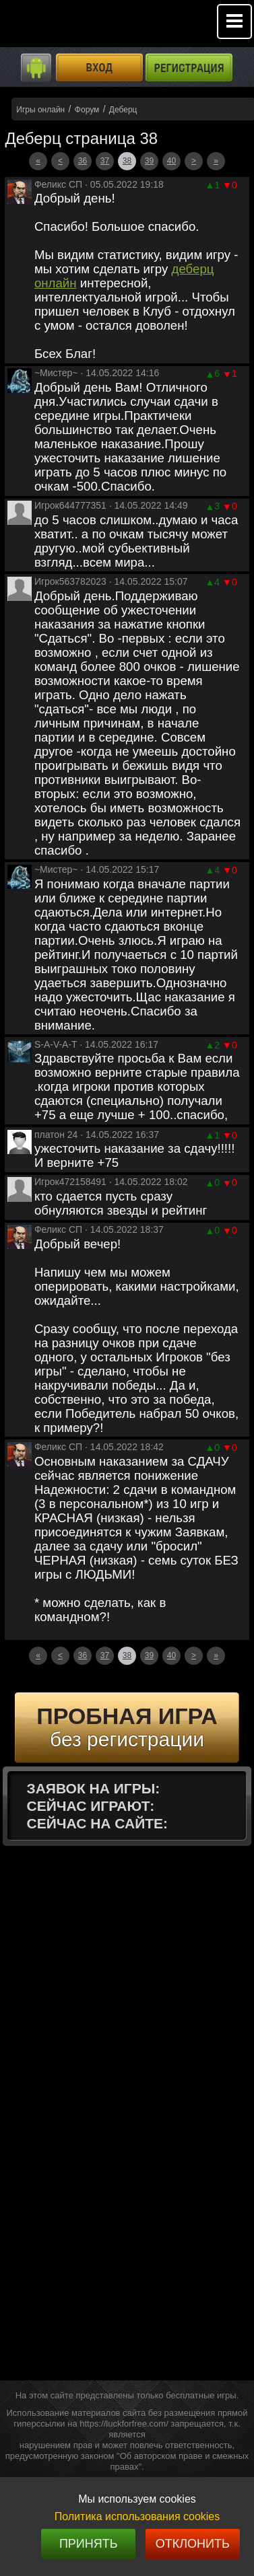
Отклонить (193, 2543)
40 (171, 161)
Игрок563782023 (70, 581)
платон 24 (55, 1134)
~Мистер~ (56, 372)
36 (82, 161)
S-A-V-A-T (55, 1044)
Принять (88, 2543)
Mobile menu (234, 21)
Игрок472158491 (70, 1181)
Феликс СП (58, 184)
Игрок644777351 (70, 505)
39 (149, 161)
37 (104, 161)
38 (127, 161)
